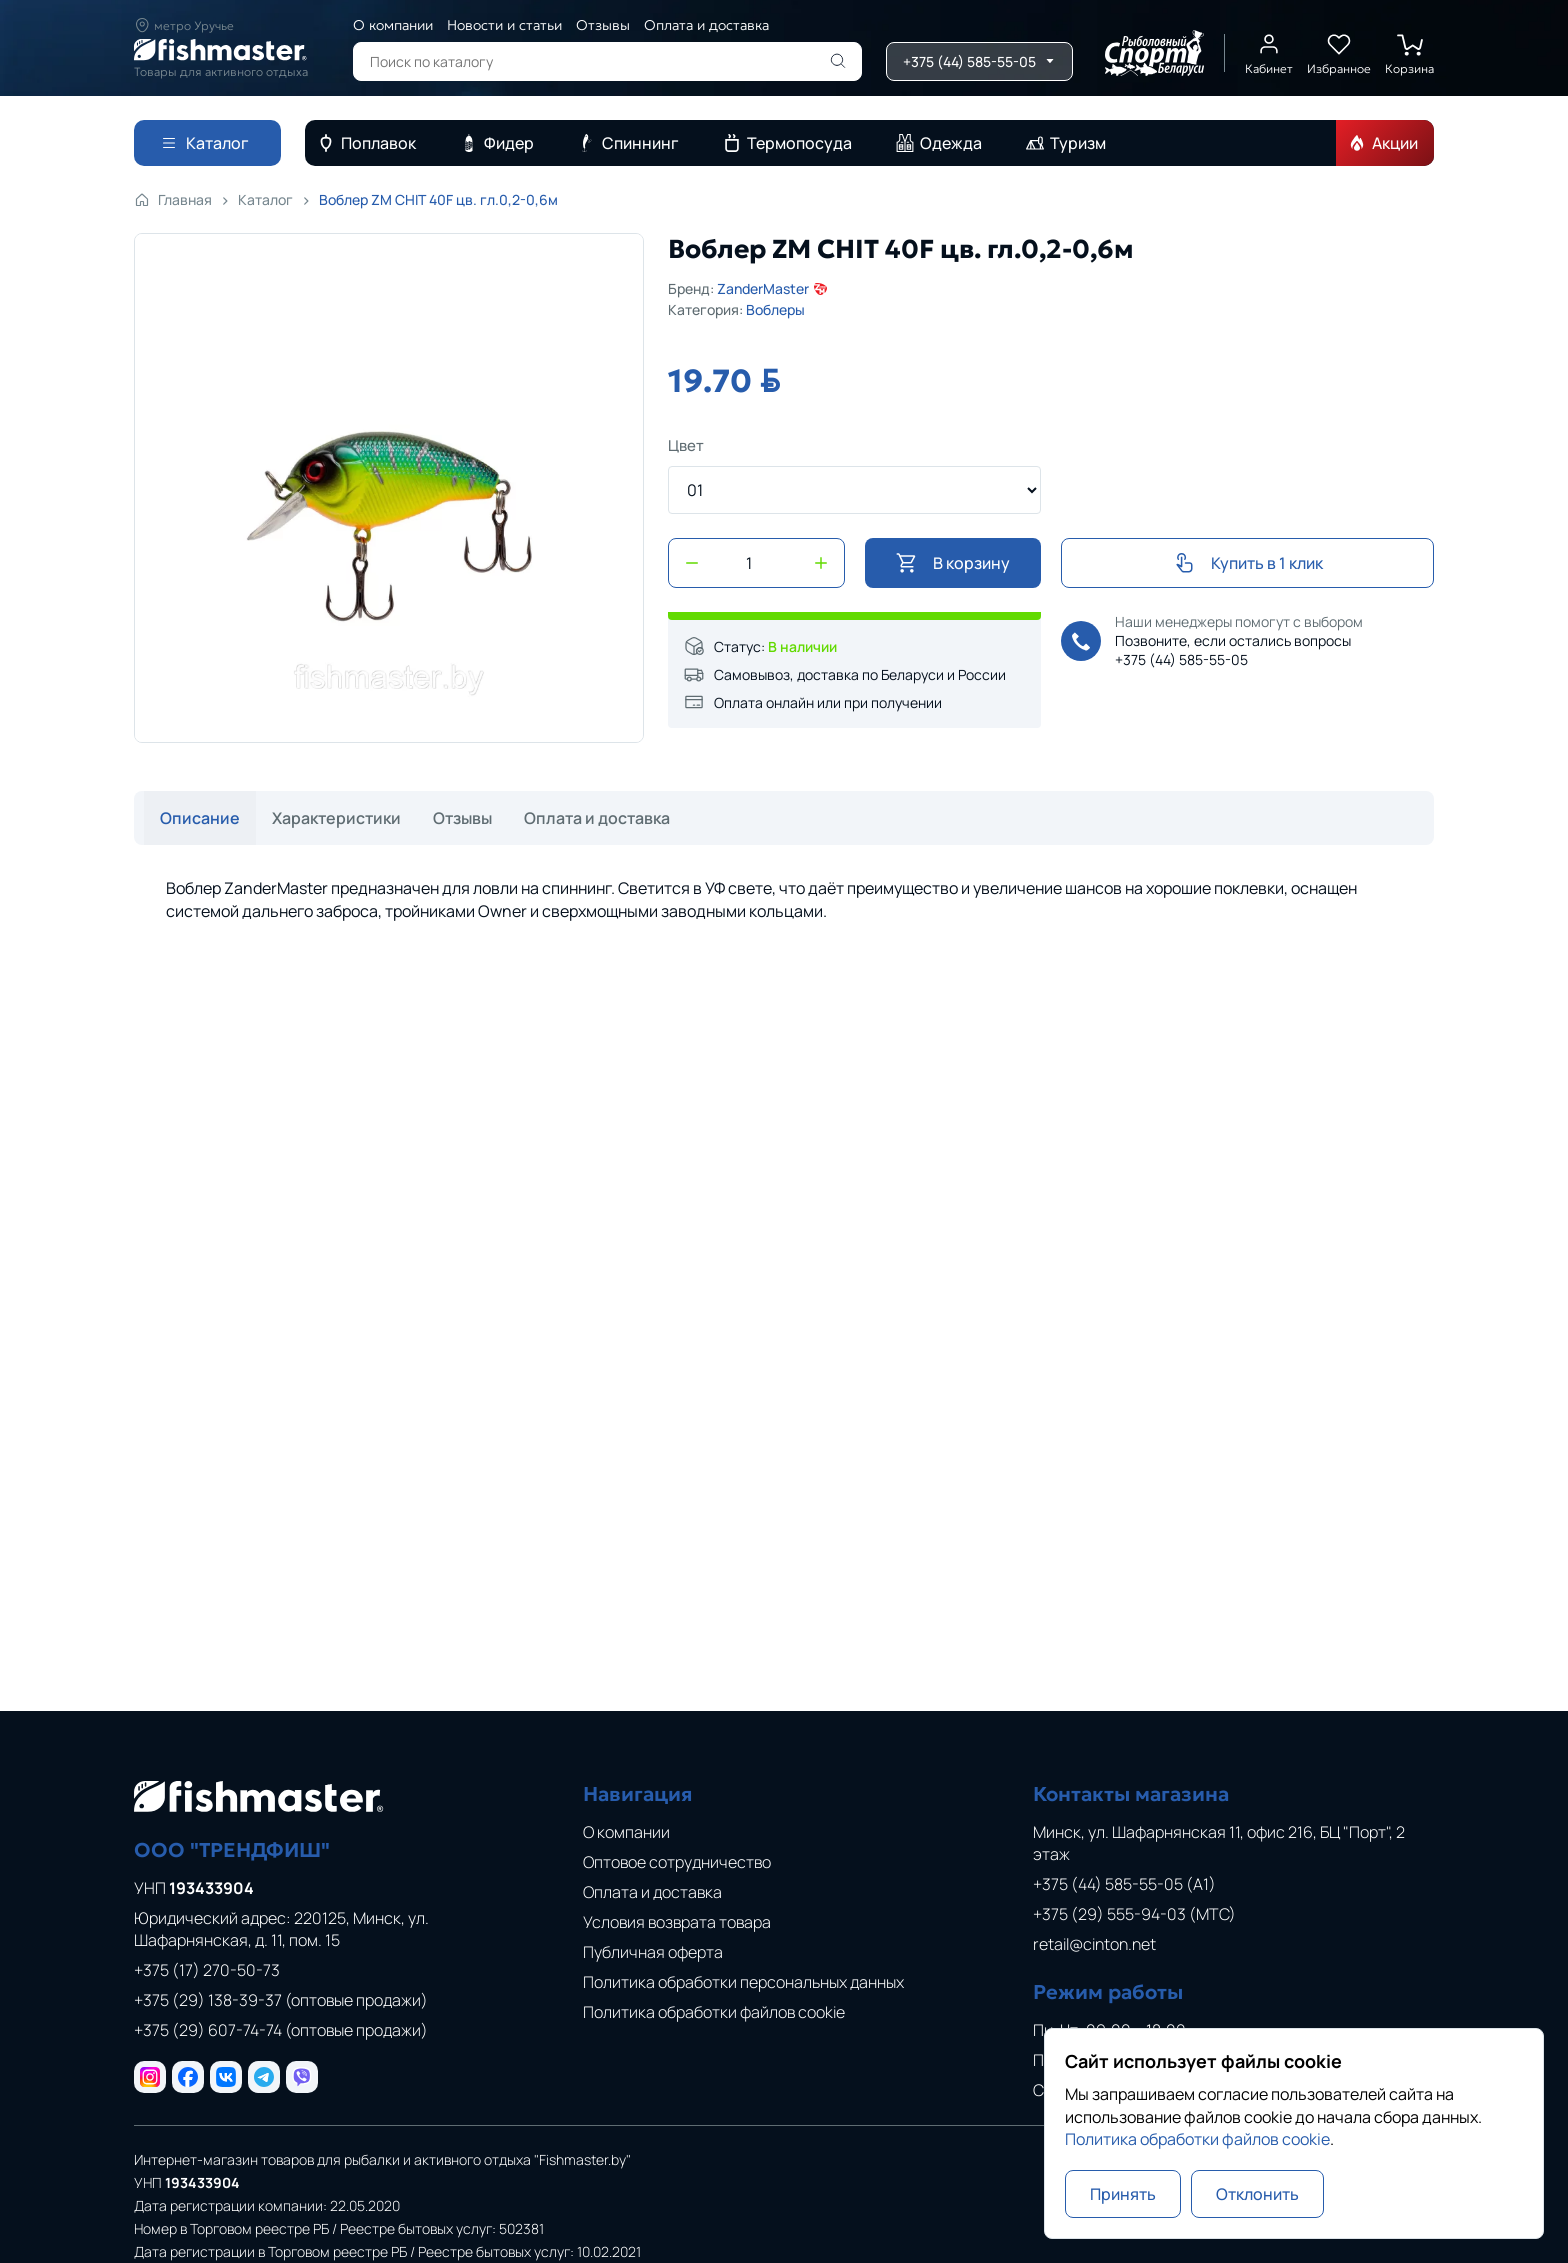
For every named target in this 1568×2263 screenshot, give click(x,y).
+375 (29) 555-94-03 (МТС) (1134, 1914)
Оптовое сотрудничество (677, 1862)
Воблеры (775, 309)
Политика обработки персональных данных (743, 1982)
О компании (393, 25)
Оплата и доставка (706, 25)
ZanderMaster (772, 288)
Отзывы (603, 25)
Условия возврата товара (677, 1922)
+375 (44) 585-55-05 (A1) (1124, 1884)
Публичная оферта (653, 1952)
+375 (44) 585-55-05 (1181, 659)
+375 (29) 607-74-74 (281, 2030)
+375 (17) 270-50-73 (207, 1970)
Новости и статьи (504, 25)
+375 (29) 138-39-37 (281, 2000)
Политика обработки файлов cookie (714, 2012)
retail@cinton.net (1094, 1944)
